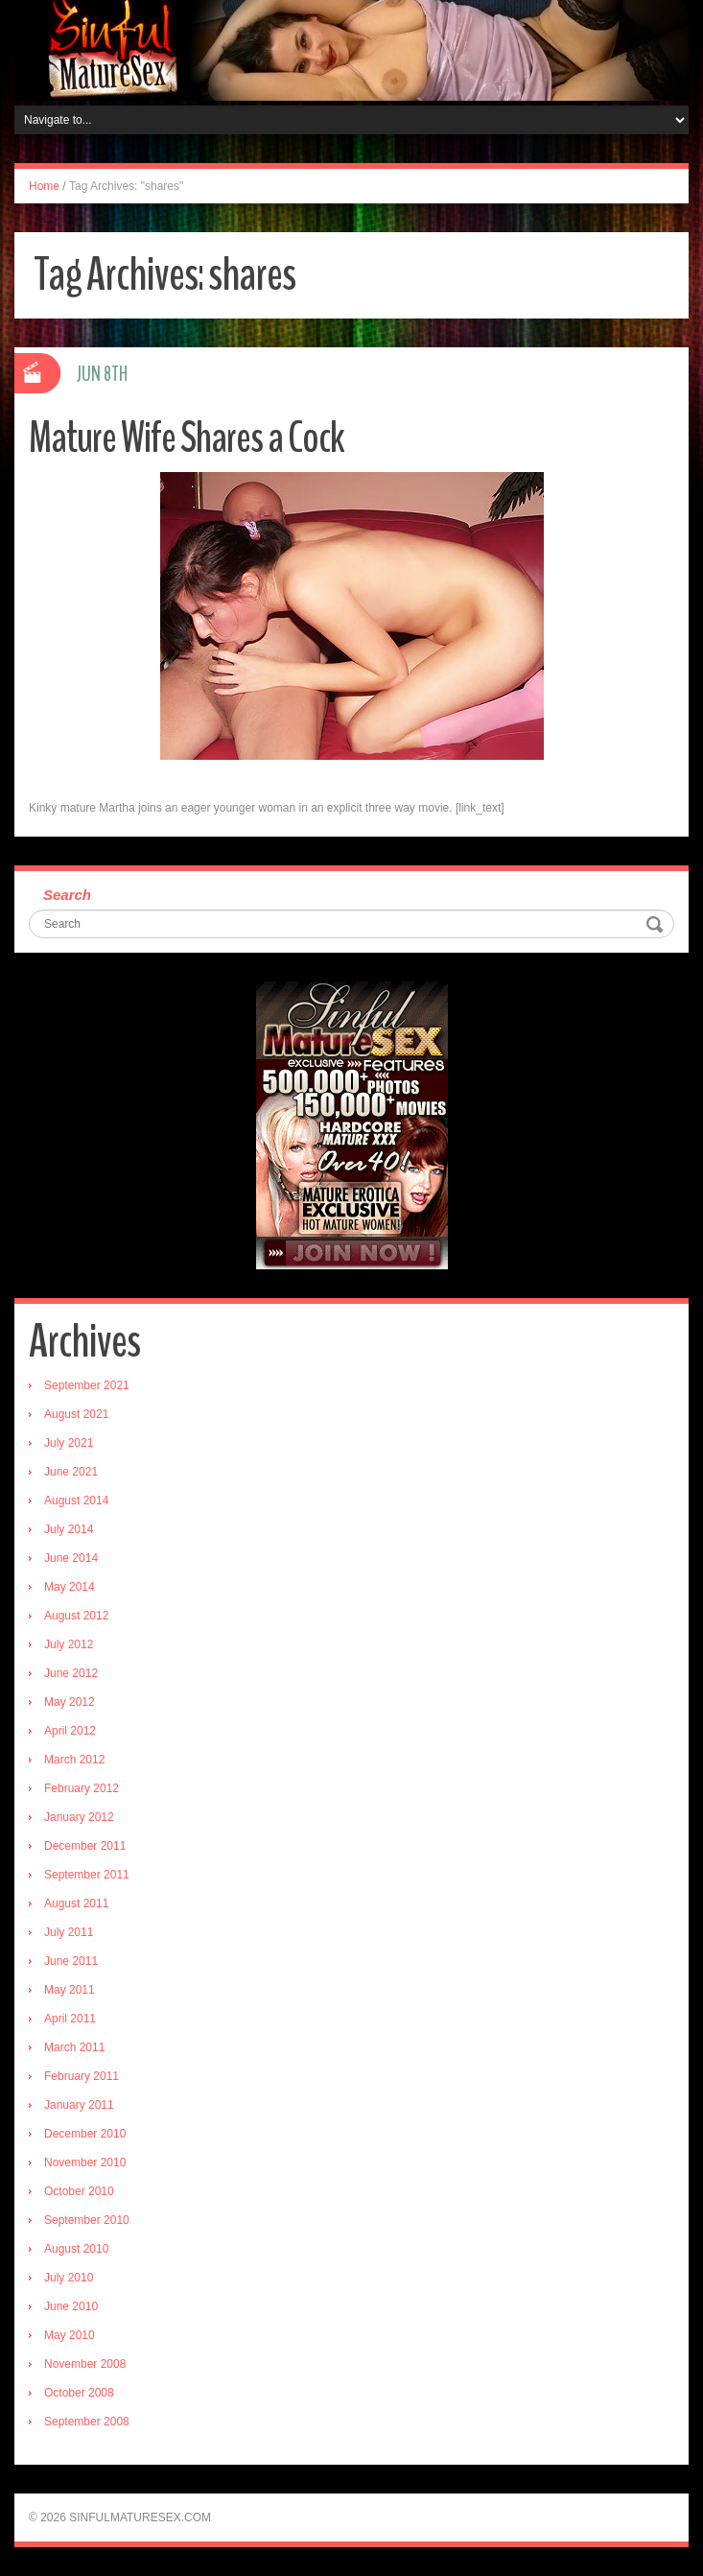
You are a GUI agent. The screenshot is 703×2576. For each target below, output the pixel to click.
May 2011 (69, 1990)
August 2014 (76, 1500)
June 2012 (71, 1673)
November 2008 (85, 2364)
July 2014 (68, 1529)
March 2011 (74, 2047)
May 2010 (69, 2335)
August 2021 (76, 1414)
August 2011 (76, 1903)
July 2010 (68, 2277)
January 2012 (79, 1817)
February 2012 (81, 1788)
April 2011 (70, 2018)
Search (67, 894)
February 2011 (81, 2076)
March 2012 (74, 1759)
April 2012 (70, 1730)
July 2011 (68, 1932)
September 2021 (86, 1385)
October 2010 (79, 2191)
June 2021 (71, 1471)
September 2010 (86, 2220)
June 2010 (71, 2306)
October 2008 (79, 2392)
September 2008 (86, 2421)
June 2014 (71, 1558)
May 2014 (69, 1587)
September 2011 (86, 1874)
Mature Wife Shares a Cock (186, 438)
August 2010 (76, 2249)
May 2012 (69, 1702)
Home (44, 186)
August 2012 (76, 1615)
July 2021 (68, 1443)
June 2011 (71, 1961)
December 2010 (85, 2133)
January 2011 (79, 2105)
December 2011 (85, 1846)
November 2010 (85, 2162)
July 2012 (68, 1644)
